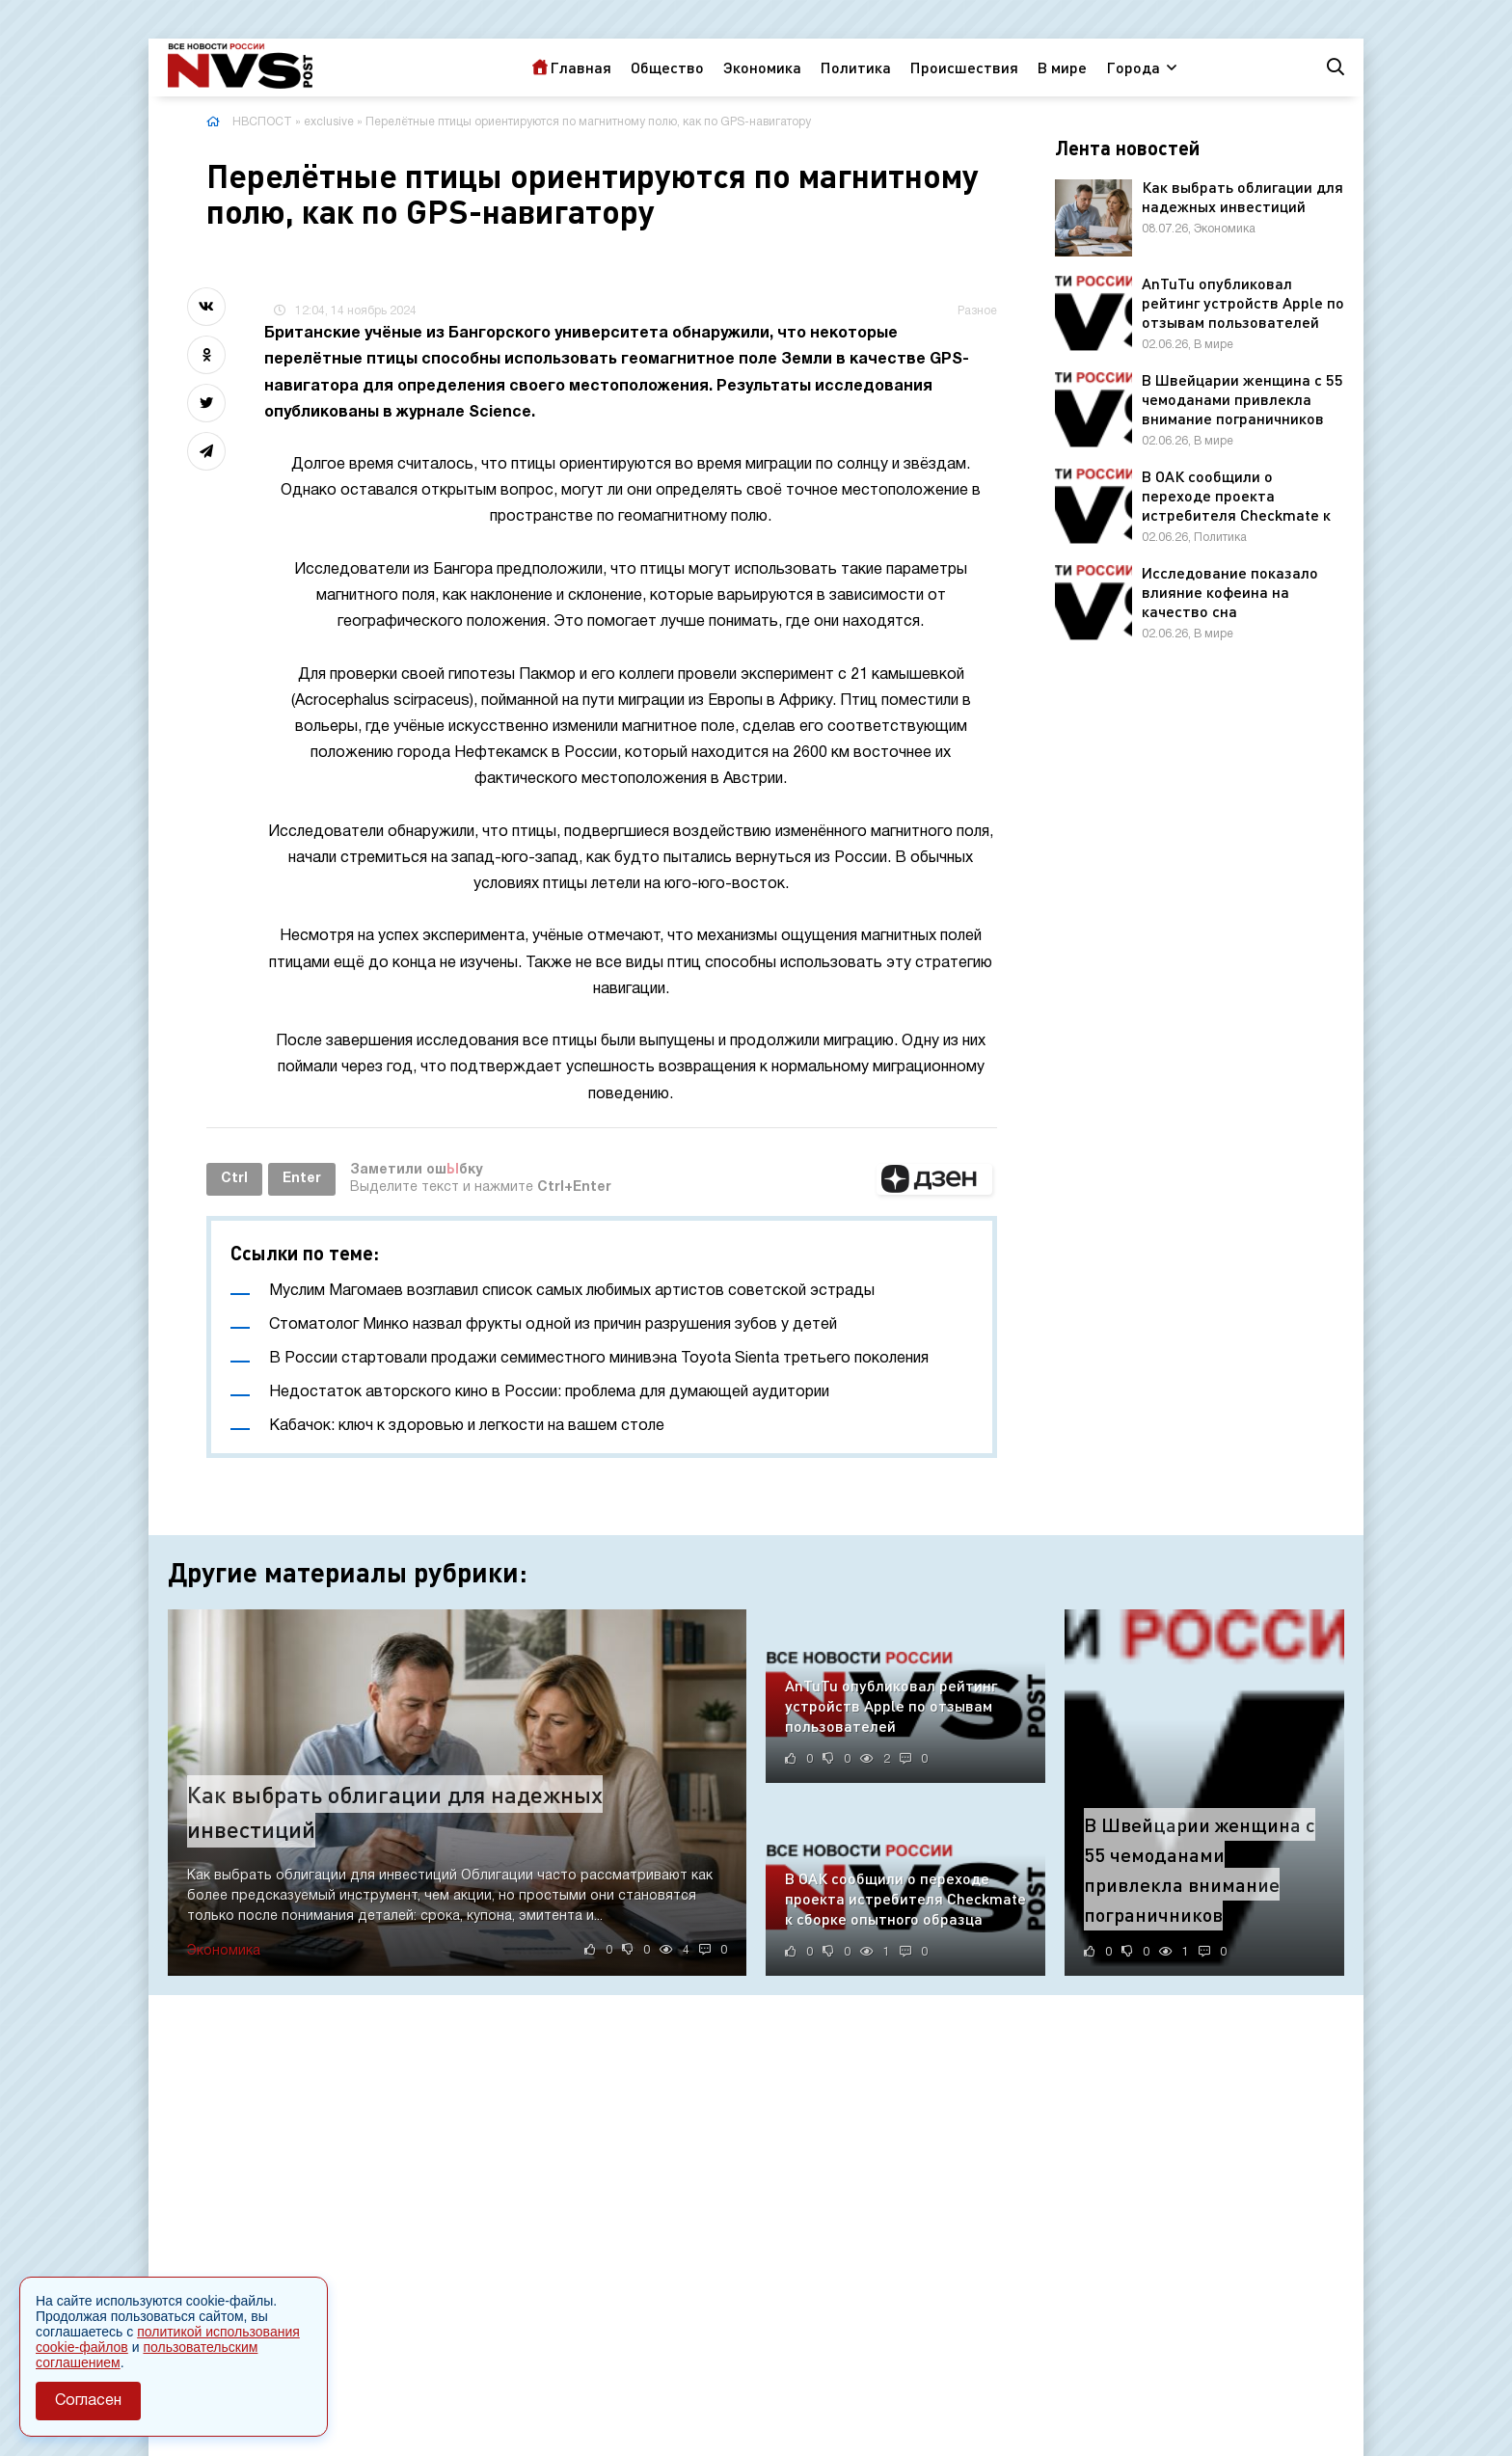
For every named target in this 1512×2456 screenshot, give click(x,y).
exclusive (329, 122)
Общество (667, 67)
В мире (1062, 67)
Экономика (762, 67)
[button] (934, 1179)
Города (1133, 67)
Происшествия (964, 67)
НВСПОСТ (262, 122)
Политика (856, 67)
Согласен (88, 2401)
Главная (580, 67)
